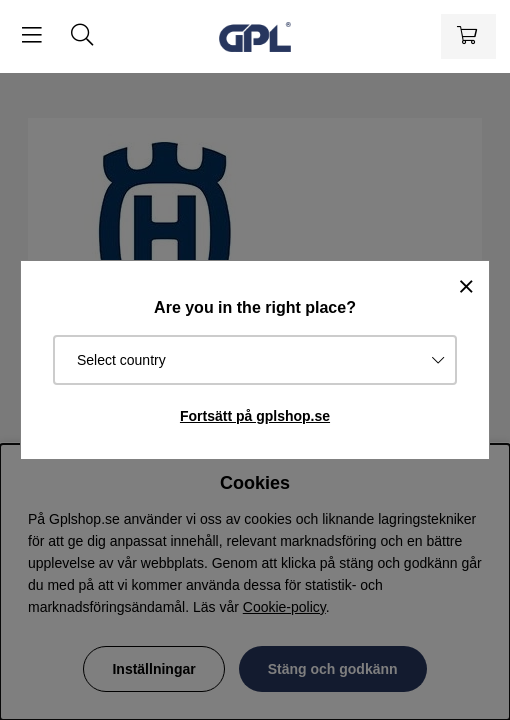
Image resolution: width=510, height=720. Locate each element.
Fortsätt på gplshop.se (255, 416)
